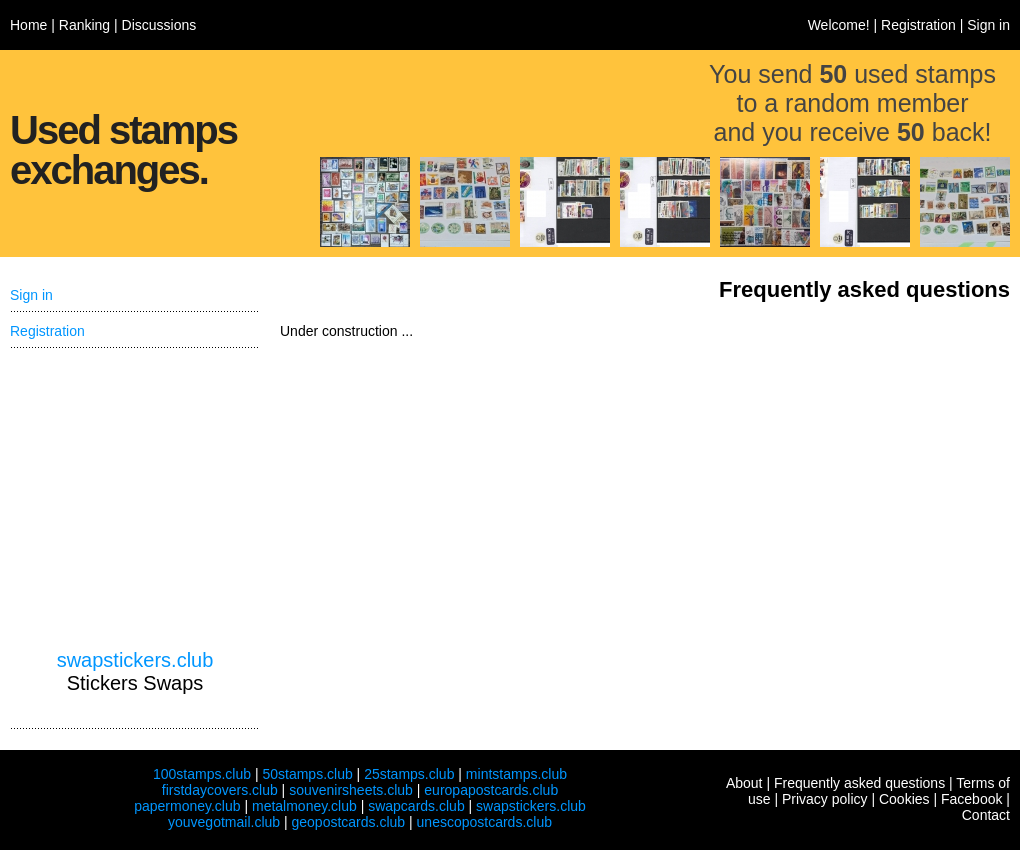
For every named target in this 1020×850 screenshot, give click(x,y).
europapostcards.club (491, 790)
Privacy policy (825, 799)
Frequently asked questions (859, 783)
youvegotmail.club (224, 822)
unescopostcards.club (484, 822)
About (744, 783)
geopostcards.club (349, 822)
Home (28, 25)
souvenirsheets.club (351, 790)
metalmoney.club (304, 806)
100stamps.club (202, 774)
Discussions (159, 25)
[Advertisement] (135, 499)
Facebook (971, 799)
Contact (986, 815)
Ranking (84, 25)
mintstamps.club (516, 774)
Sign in (988, 25)
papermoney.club (187, 806)
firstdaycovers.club (220, 790)
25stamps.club (409, 774)
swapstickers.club (135, 660)
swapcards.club (416, 806)
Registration (918, 25)
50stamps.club (307, 774)
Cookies (904, 799)
